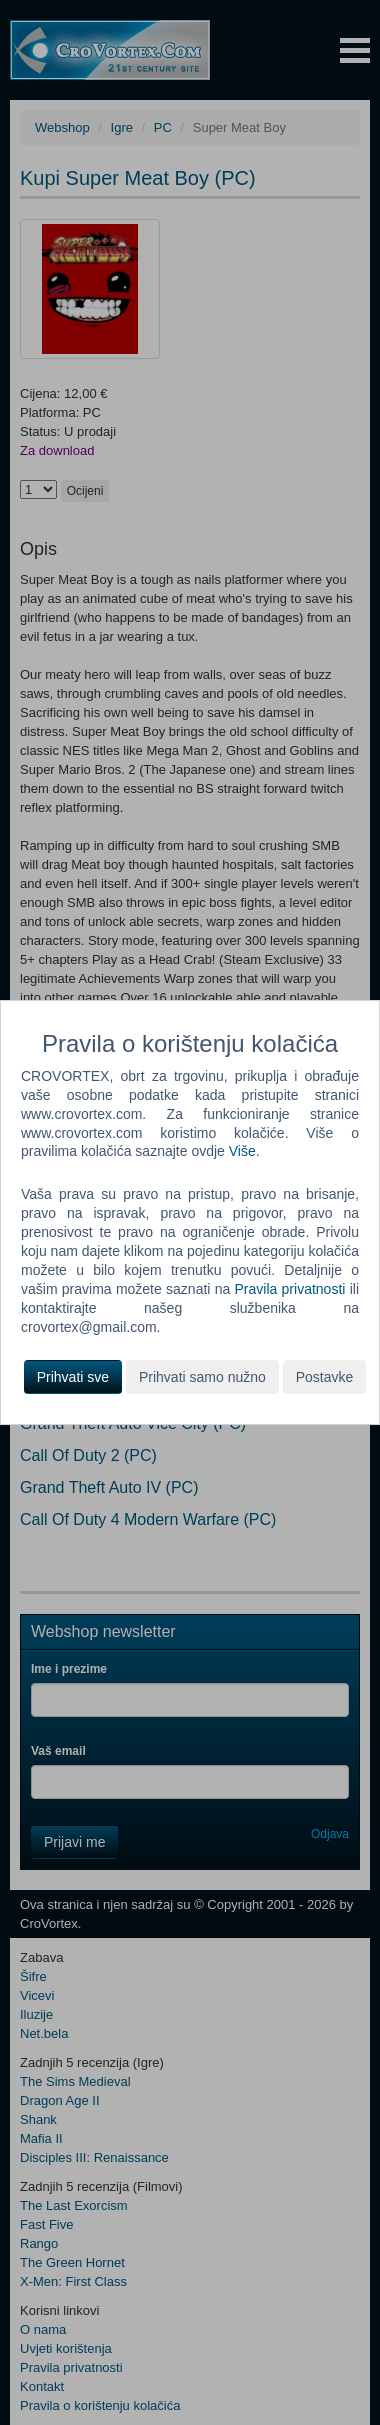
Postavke (325, 1377)
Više (242, 1151)
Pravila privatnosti (290, 1289)
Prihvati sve (73, 1377)
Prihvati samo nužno (202, 1377)
